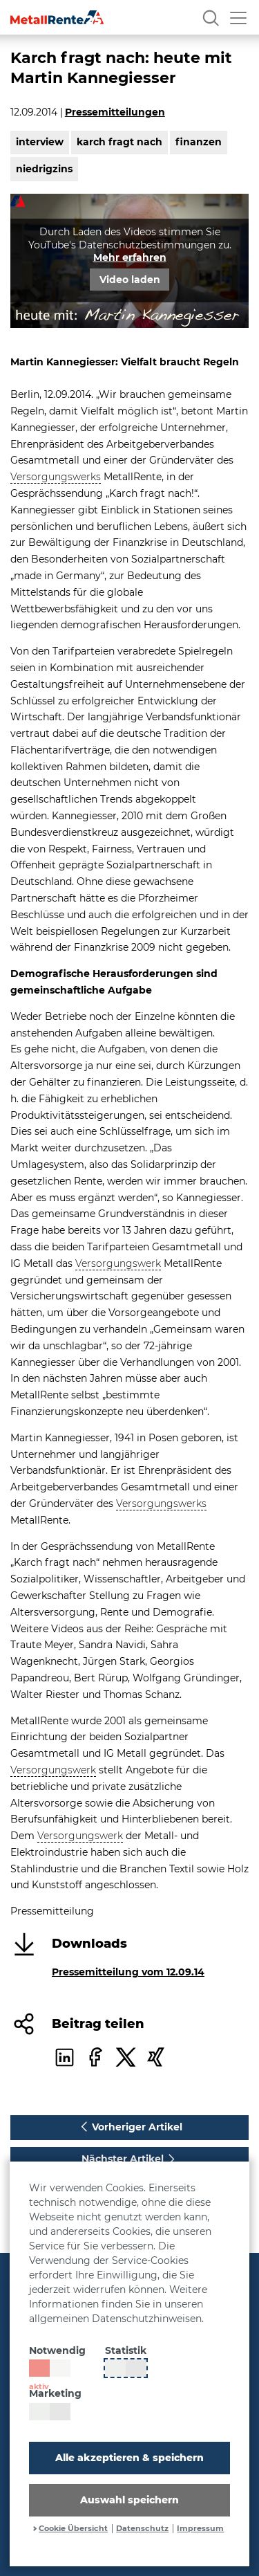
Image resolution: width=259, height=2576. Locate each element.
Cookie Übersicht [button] (73, 2528)
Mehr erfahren (129, 257)
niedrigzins (44, 169)
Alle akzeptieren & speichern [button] (129, 2457)
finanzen (198, 142)
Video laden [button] (129, 279)
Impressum (200, 2528)
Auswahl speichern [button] (129, 2500)
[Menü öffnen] (238, 17)
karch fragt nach (119, 142)
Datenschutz (142, 2528)
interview (40, 142)
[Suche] (210, 17)
